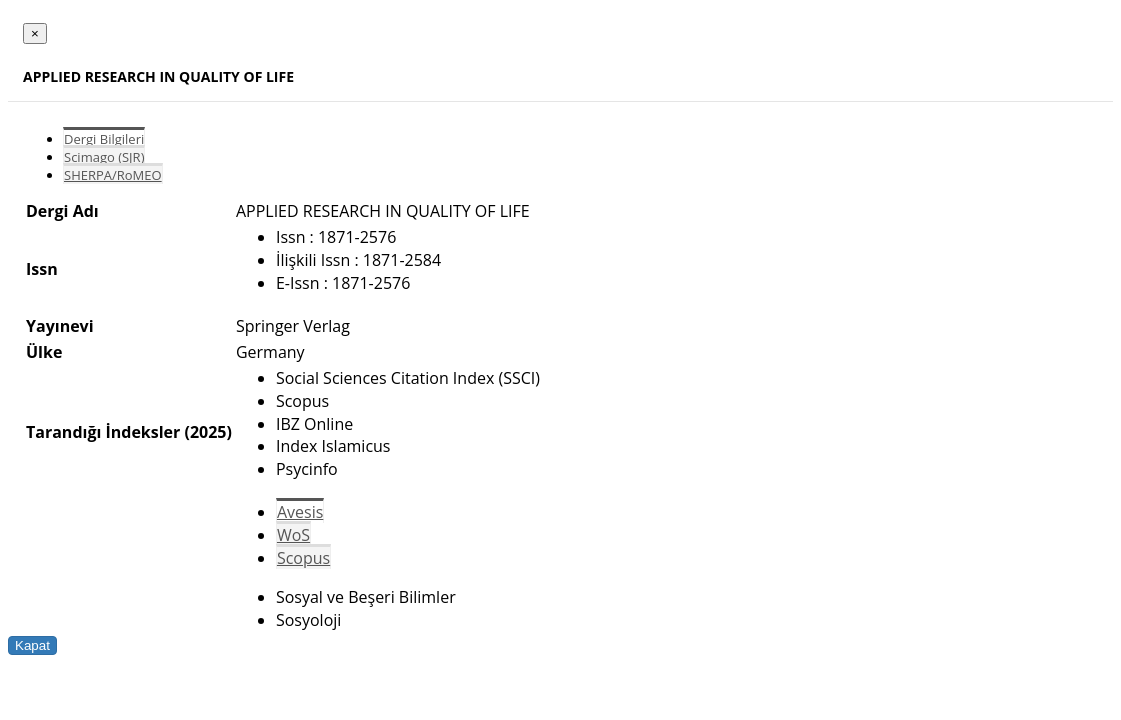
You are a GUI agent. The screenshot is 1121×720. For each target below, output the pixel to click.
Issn (42, 269)
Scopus (303, 558)
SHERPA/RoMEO (113, 175)
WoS (293, 535)
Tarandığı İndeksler (103, 432)
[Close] (35, 33)
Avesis (300, 512)
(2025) (207, 432)
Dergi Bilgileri (104, 139)
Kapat (32, 645)
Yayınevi (60, 326)
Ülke (44, 352)
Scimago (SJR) (104, 157)
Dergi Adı (62, 211)
